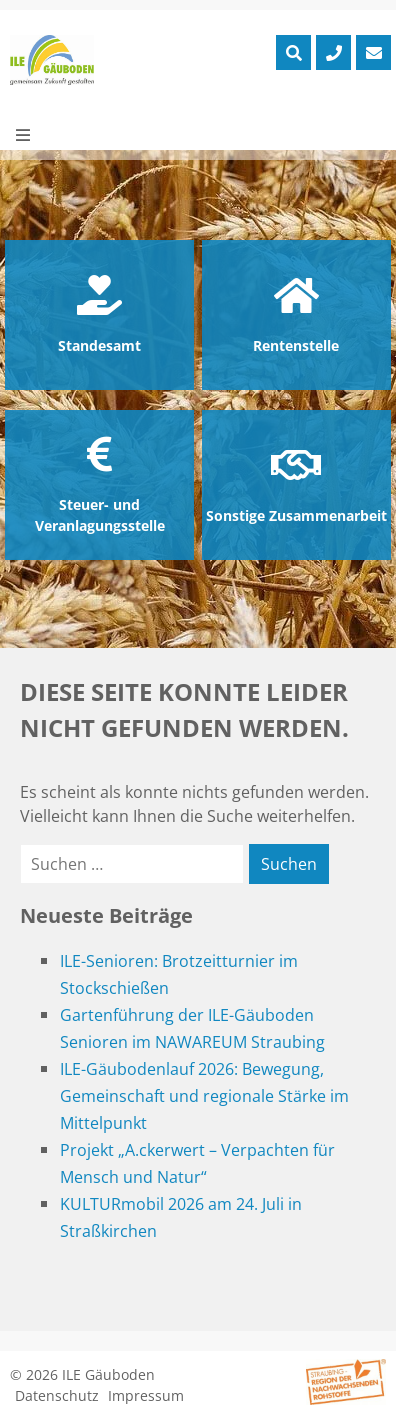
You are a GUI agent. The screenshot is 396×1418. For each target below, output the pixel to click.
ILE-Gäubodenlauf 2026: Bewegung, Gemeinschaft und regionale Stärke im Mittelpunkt (204, 1096)
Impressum (146, 1395)
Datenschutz (57, 1395)
